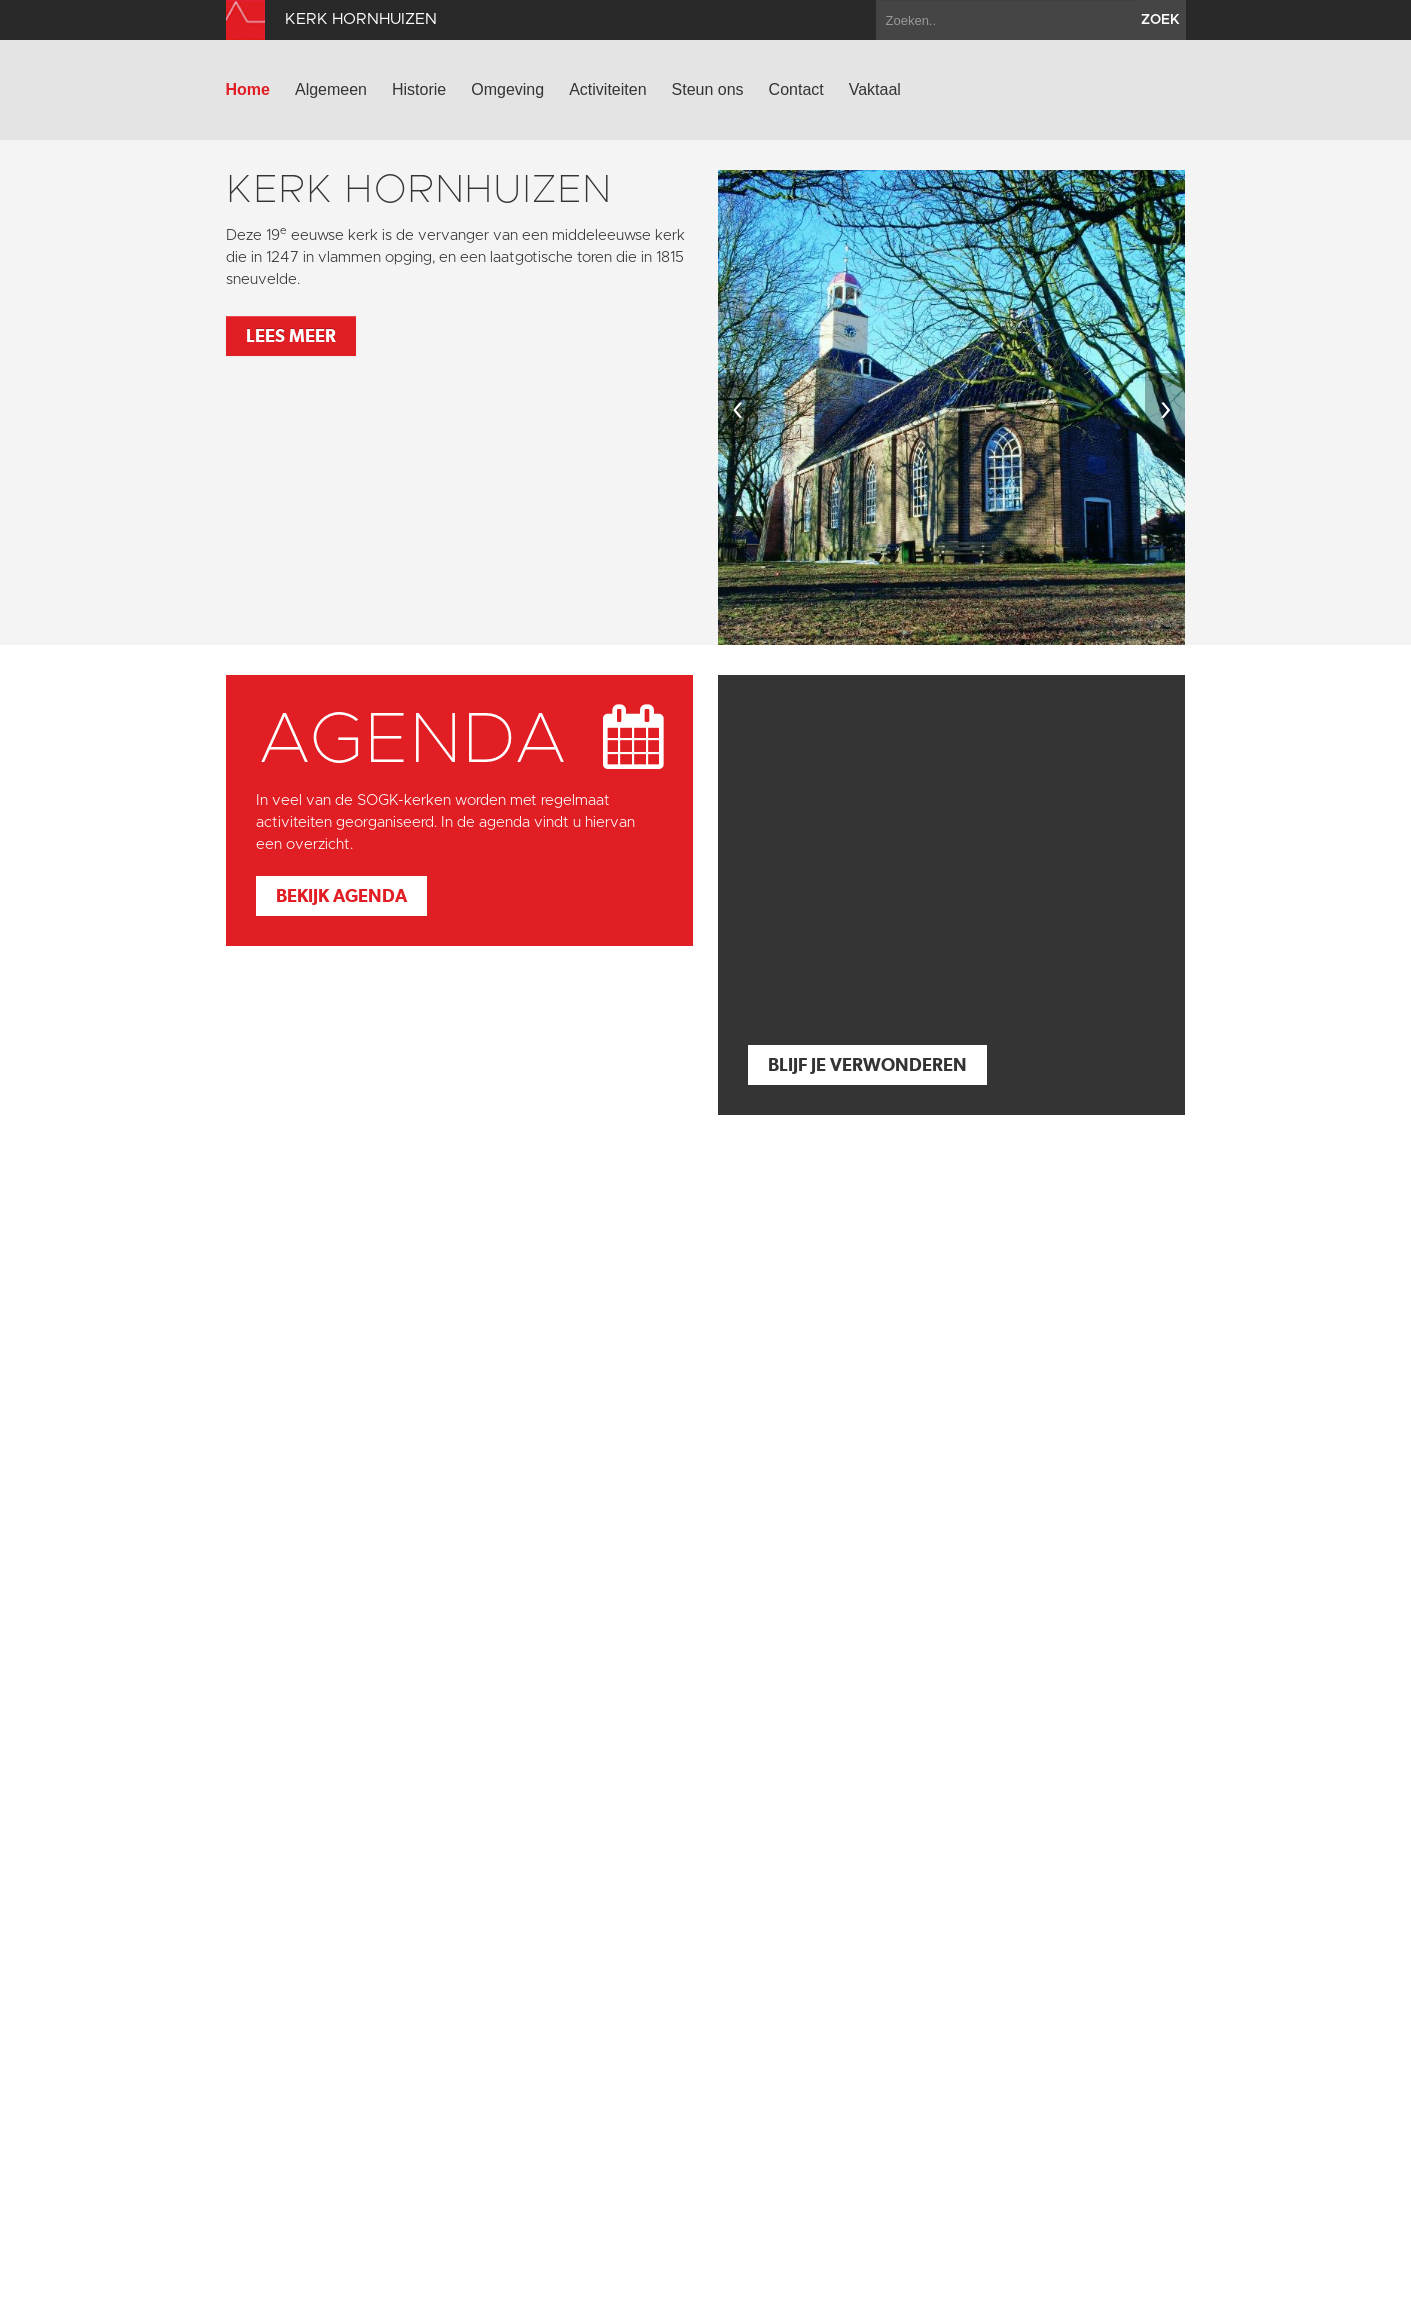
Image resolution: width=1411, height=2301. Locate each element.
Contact (796, 89)
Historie (419, 89)
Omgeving (507, 89)
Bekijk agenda (341, 895)
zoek (1160, 20)
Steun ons (708, 89)
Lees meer (291, 335)
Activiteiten (607, 89)
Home (248, 89)
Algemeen (331, 89)
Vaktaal (875, 89)
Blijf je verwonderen (867, 1064)
